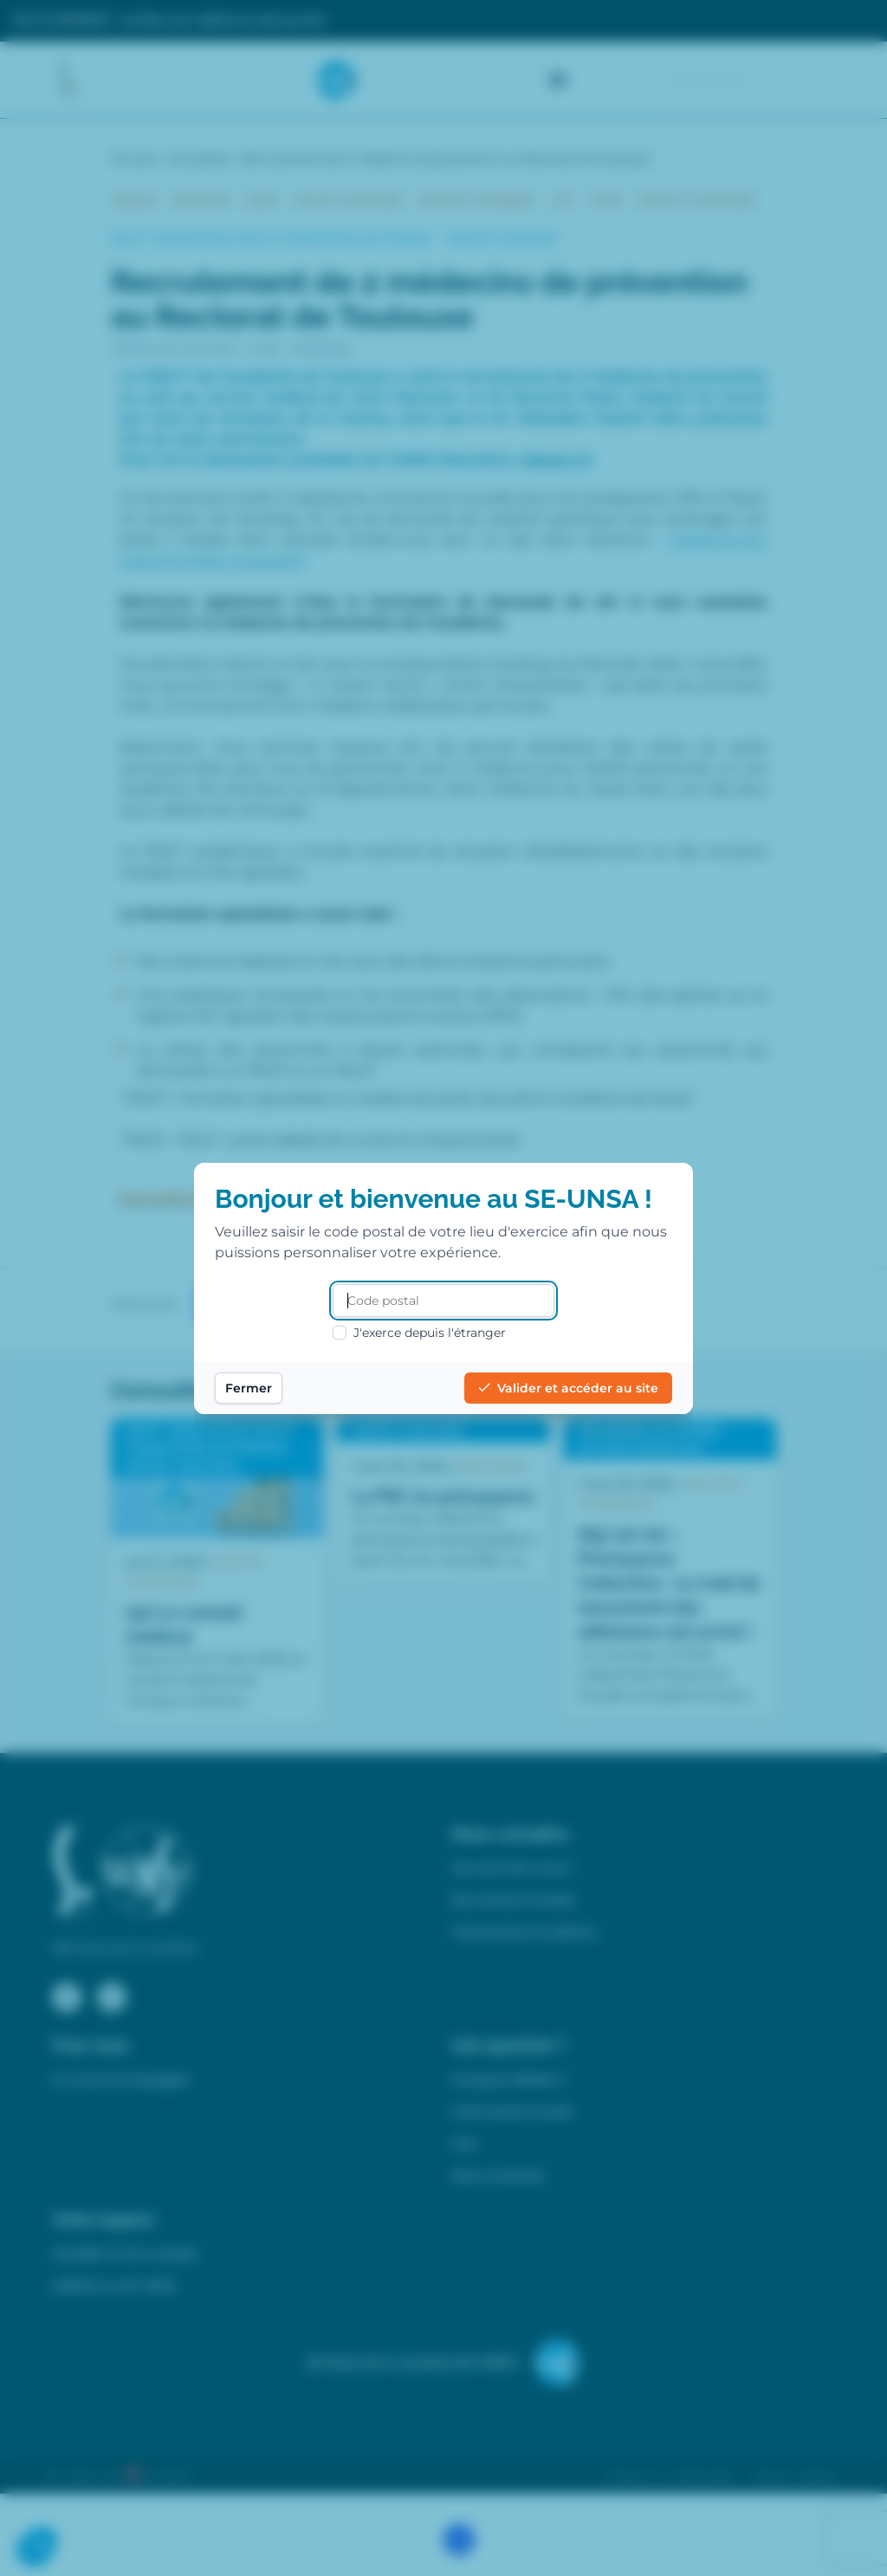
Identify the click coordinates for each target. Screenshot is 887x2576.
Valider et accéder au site (568, 1388)
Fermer (248, 1388)
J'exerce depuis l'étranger (419, 1332)
